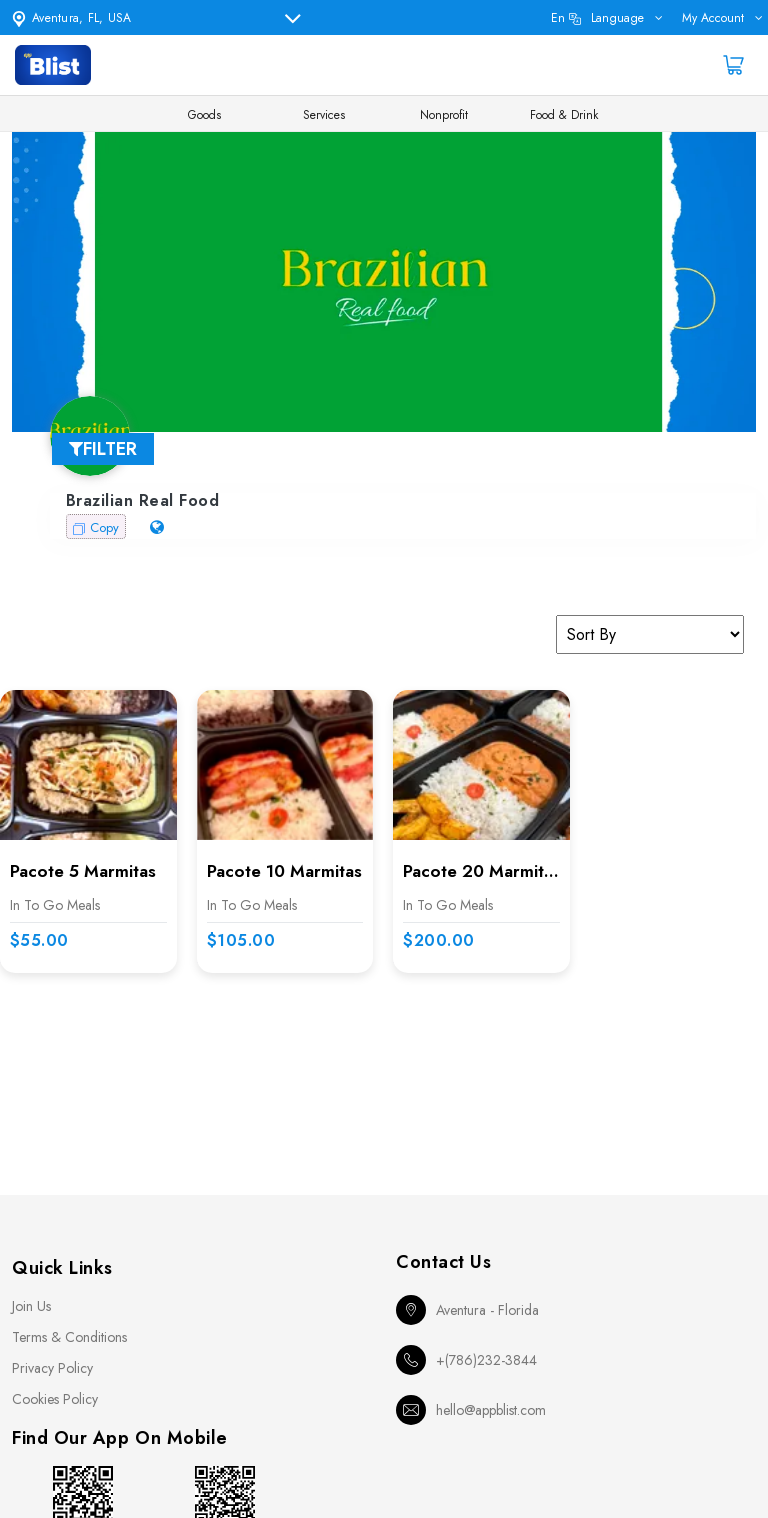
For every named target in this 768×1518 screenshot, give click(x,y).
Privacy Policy (52, 1368)
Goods (204, 115)
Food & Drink (564, 115)
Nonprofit (444, 115)
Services (324, 115)
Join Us (31, 1306)
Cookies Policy (55, 1399)
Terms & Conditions (69, 1337)
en (597, 18)
